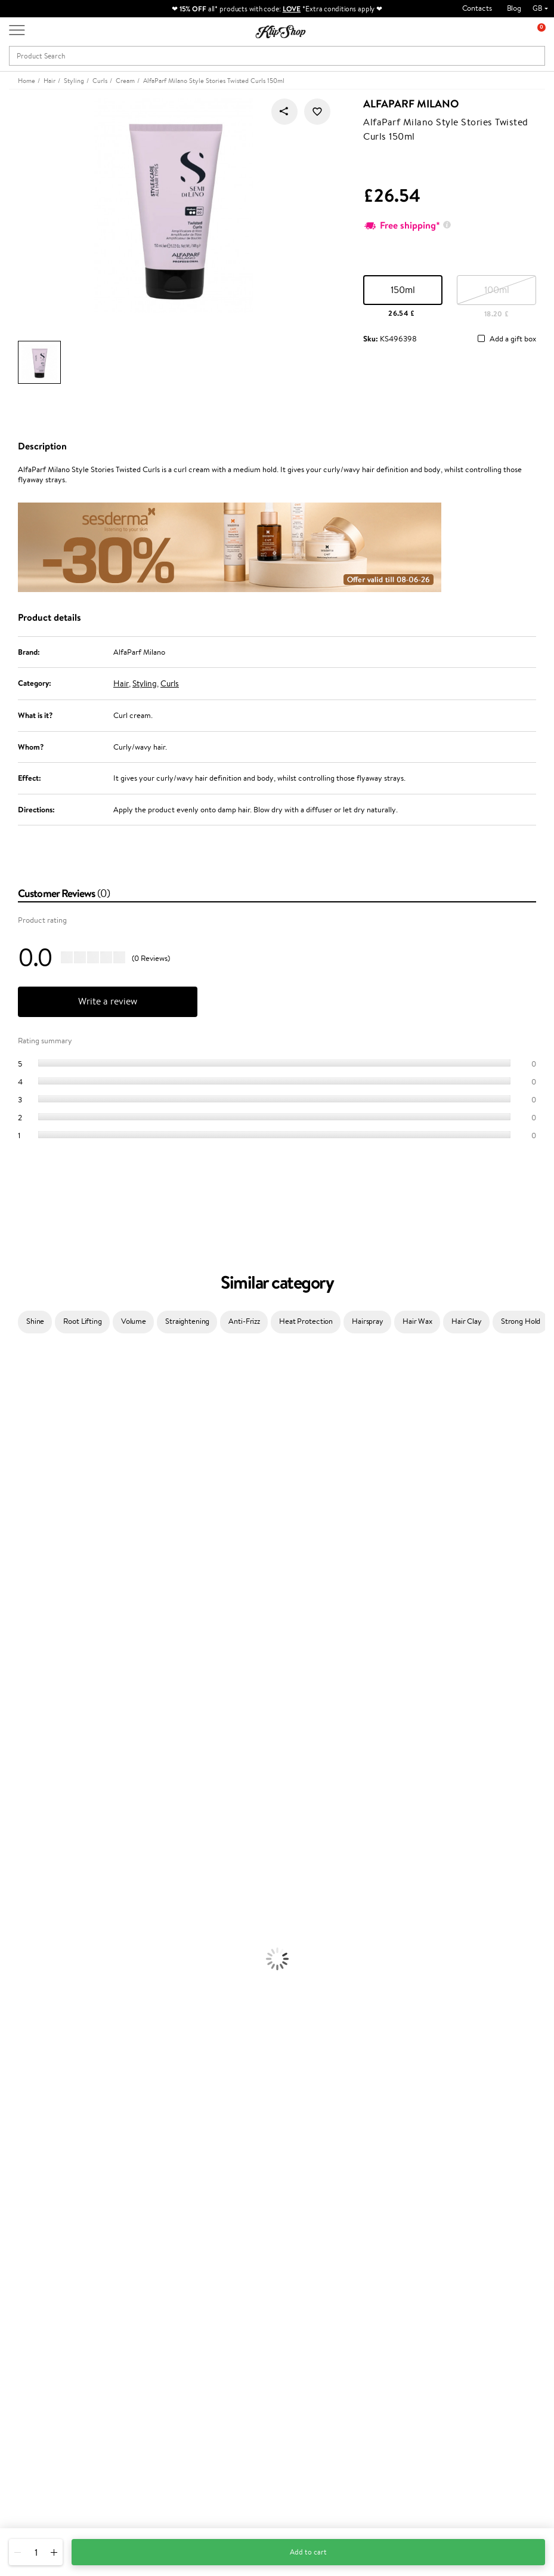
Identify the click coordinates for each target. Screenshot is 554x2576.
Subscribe (457, 2321)
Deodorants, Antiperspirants (47, 1988)
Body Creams (22, 1941)
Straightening (187, 1321)
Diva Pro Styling (27, 1627)
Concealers (19, 2046)
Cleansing (16, 1964)
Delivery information (142, 2286)
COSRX (12, 1522)
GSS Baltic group (228, 2330)
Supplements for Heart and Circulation (64, 2197)
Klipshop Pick (219, 2309)
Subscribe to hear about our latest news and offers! (475, 2268)
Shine (35, 1321)
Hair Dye (15, 1918)
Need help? (28, 2427)
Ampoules (16, 1871)
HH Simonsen (23, 1557)
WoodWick (18, 1499)
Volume (133, 1321)
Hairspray (367, 1321)
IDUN (10, 1767)
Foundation (19, 2023)
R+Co (9, 1732)
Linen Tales (18, 1511)
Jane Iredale (20, 1441)
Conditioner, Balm (30, 1848)
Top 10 (207, 2286)
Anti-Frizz (244, 1321)
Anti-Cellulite (22, 1976)
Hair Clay (466, 1321)
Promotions (219, 2251)
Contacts (477, 8)
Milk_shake (18, 1371)
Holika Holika (22, 1720)
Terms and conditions (53, 2262)
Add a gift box (513, 339)
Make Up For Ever (29, 1790)
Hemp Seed (19, 1429)
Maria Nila (16, 1639)
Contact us (125, 2262)
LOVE (292, 9)
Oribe (10, 1662)
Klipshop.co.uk (44, 2251)
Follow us (24, 2502)
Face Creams (22, 1930)
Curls (169, 683)
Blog (514, 8)
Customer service (139, 2251)
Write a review (107, 1001)
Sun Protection (25, 2000)
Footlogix (15, 1697)
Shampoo (15, 1837)
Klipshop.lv (214, 2342)
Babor (10, 1383)
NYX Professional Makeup (42, 1534)
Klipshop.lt (214, 2354)
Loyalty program (224, 2297)
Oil (5, 1860)
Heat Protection (306, 1321)
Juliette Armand (27, 1359)
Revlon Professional (32, 1651)
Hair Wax (417, 1321)
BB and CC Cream (30, 2070)
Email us (22, 2460)
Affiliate (31, 2309)
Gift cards (124, 2297)
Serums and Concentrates (43, 1953)
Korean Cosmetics (30, 2011)
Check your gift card (142, 2309)
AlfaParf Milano (411, 103)
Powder (13, 2058)
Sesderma (16, 1418)
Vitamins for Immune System (49, 2186)
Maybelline (18, 1464)
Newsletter (447, 2251)
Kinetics (13, 1685)
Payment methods (138, 2274)
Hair (121, 683)
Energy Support (26, 2139)
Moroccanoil (21, 1581)
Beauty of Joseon (29, 1476)
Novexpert (18, 1813)
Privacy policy (41, 2274)
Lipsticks (14, 2104)
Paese (10, 1569)
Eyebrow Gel (21, 2034)
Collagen (14, 2127)
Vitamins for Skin (28, 2151)
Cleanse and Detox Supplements (54, 2163)
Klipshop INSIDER (48, 2297)
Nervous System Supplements (50, 2174)
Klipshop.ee (216, 2365)
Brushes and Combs (32, 1895)
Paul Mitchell (22, 1778)
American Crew (26, 1802)
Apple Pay (35, 2286)
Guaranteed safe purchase (463, 2209)
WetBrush (16, 1755)
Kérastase (16, 1406)
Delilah (11, 1394)
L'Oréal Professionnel (35, 1592)
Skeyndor (16, 1615)
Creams (13, 1883)
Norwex (13, 1545)
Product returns (179, 2209)
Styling (144, 683)
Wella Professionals (32, 1604)
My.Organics (21, 1488)
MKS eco (15, 1674)
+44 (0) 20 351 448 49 (47, 2439)
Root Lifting (82, 1321)
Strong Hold (521, 1321)
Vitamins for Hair (28, 2116)
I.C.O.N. (13, 1452)
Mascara (13, 2081)
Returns (120, 2321)
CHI (7, 1708)
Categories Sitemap (50, 2321)
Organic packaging (317, 2209)
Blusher (12, 2093)
